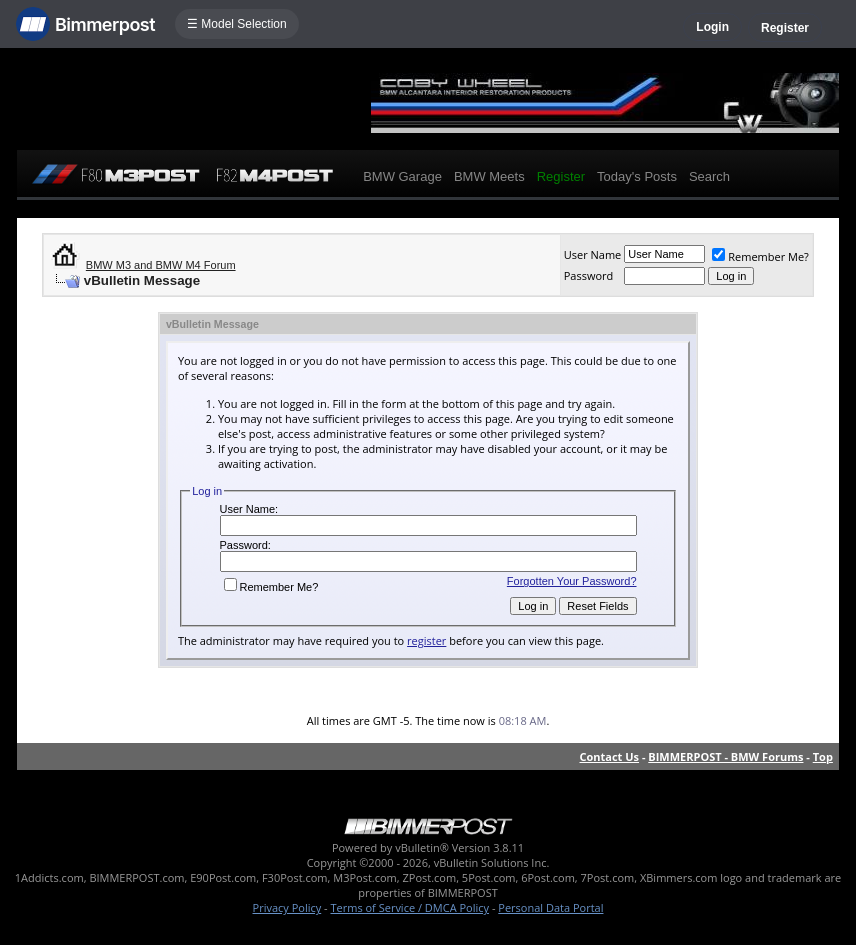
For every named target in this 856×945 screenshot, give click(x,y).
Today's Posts (637, 176)
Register (785, 28)
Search (709, 176)
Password (589, 275)
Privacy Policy (287, 907)
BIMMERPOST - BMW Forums (725, 756)
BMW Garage (402, 176)
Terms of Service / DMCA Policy (409, 907)
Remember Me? (760, 256)
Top (823, 756)
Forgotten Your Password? (572, 581)
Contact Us (610, 756)
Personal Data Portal (550, 907)
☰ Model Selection (237, 24)
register (426, 640)
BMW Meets (489, 176)
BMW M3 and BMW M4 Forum (161, 265)
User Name (593, 254)
